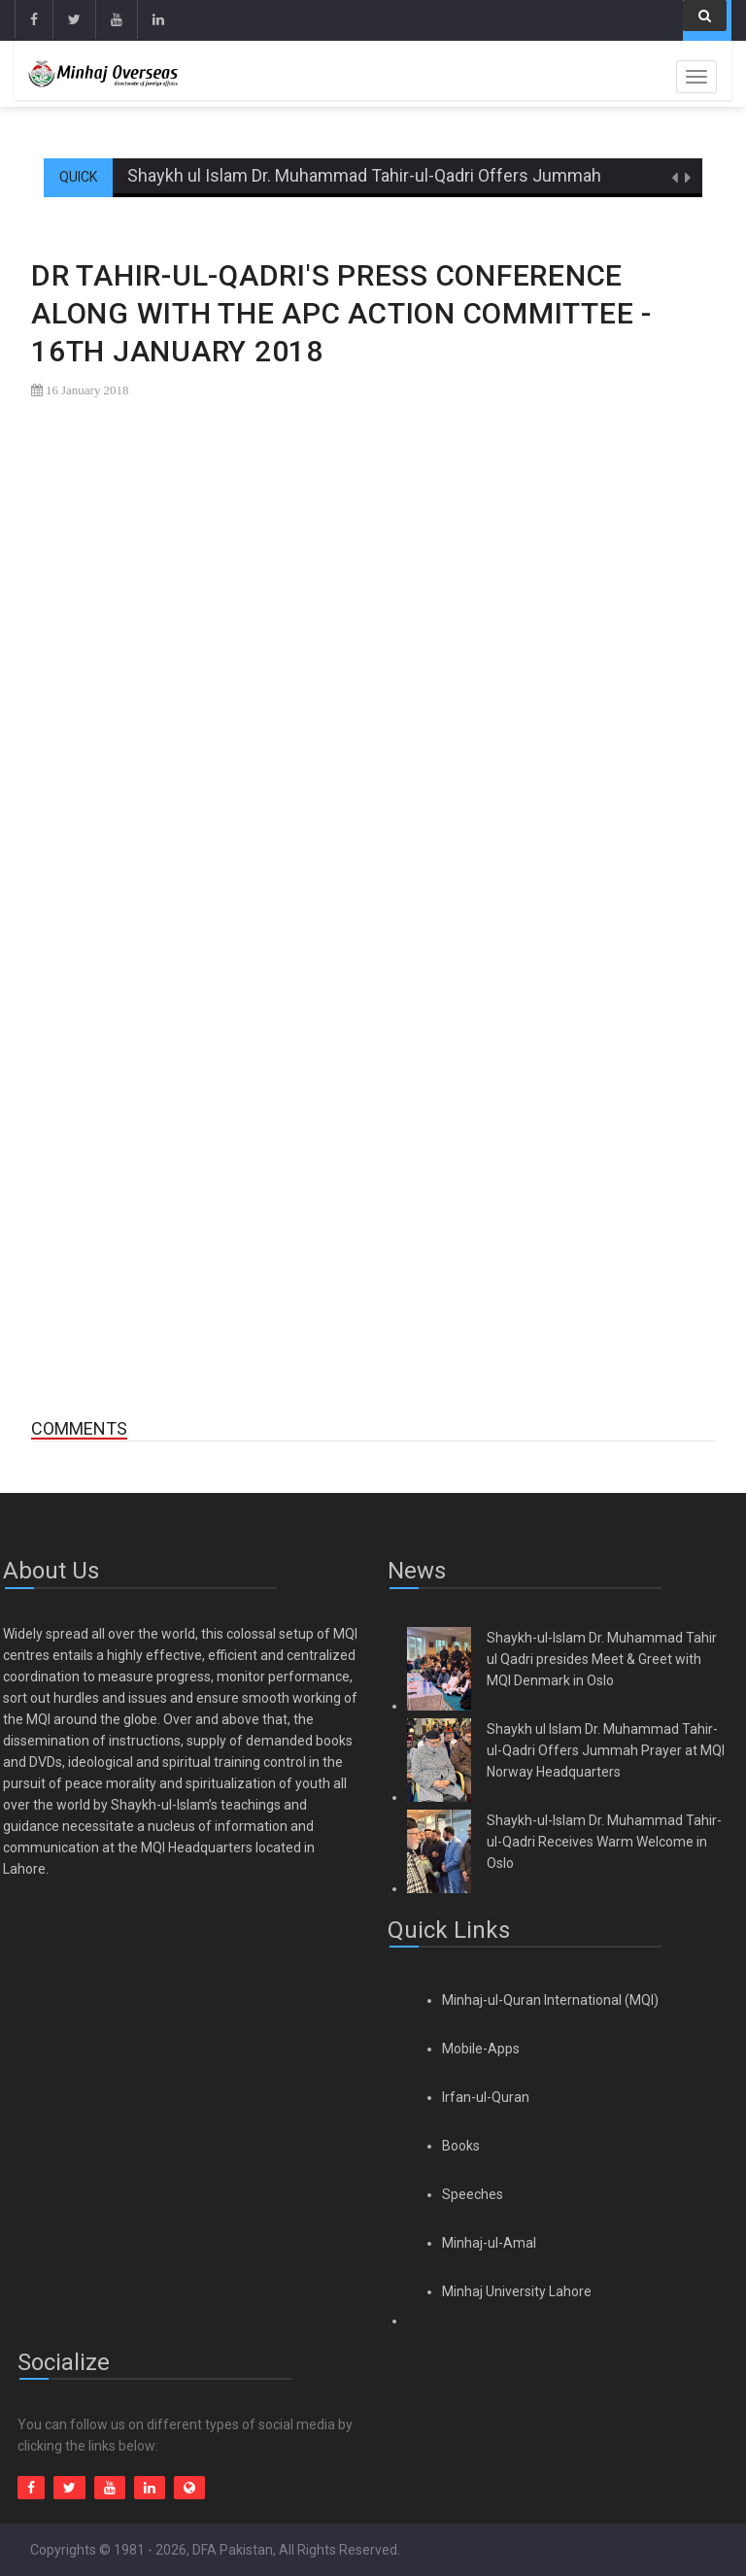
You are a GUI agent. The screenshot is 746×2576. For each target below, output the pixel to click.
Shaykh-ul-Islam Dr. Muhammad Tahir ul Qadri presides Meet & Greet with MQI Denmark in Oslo (602, 1659)
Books (461, 2145)
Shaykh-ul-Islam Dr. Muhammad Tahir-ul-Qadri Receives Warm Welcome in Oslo (604, 1842)
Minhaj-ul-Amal (489, 2243)
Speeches (472, 2194)
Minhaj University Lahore (517, 2291)
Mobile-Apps (481, 2048)
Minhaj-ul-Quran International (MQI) (550, 2000)
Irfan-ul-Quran (485, 2097)
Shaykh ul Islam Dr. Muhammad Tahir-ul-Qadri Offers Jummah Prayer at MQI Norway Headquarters (606, 1750)
